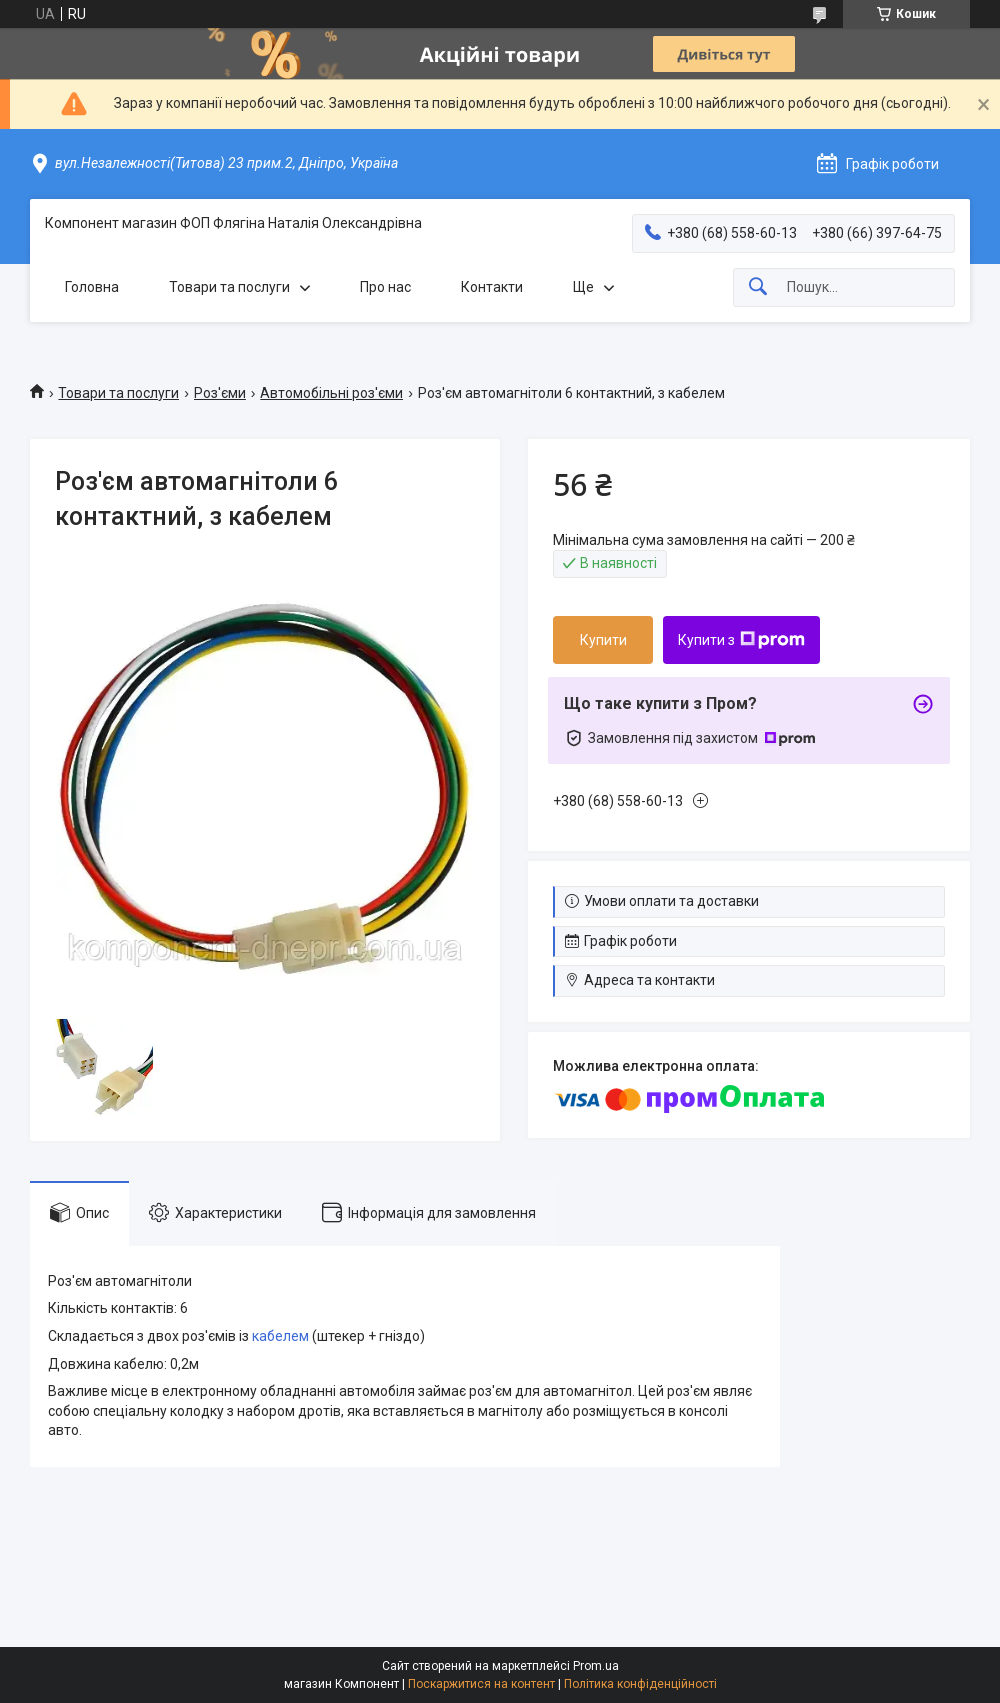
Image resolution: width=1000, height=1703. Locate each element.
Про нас (385, 287)
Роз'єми (220, 393)
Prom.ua (596, 1666)
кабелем (280, 1336)
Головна (92, 287)
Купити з (741, 640)
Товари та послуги (229, 287)
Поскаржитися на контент (481, 1684)
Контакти (492, 287)
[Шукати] (758, 287)
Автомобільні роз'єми (331, 393)
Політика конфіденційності (640, 1684)
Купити (603, 640)
